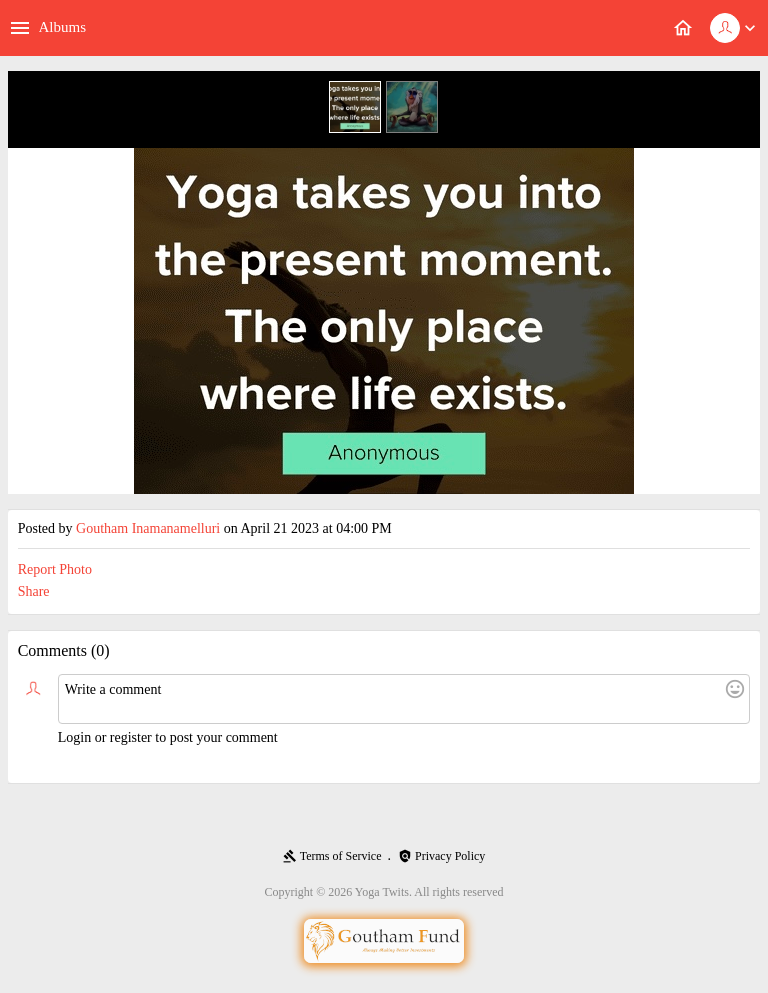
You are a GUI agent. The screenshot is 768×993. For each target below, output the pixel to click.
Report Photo (55, 569)
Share (34, 591)
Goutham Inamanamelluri (148, 528)
